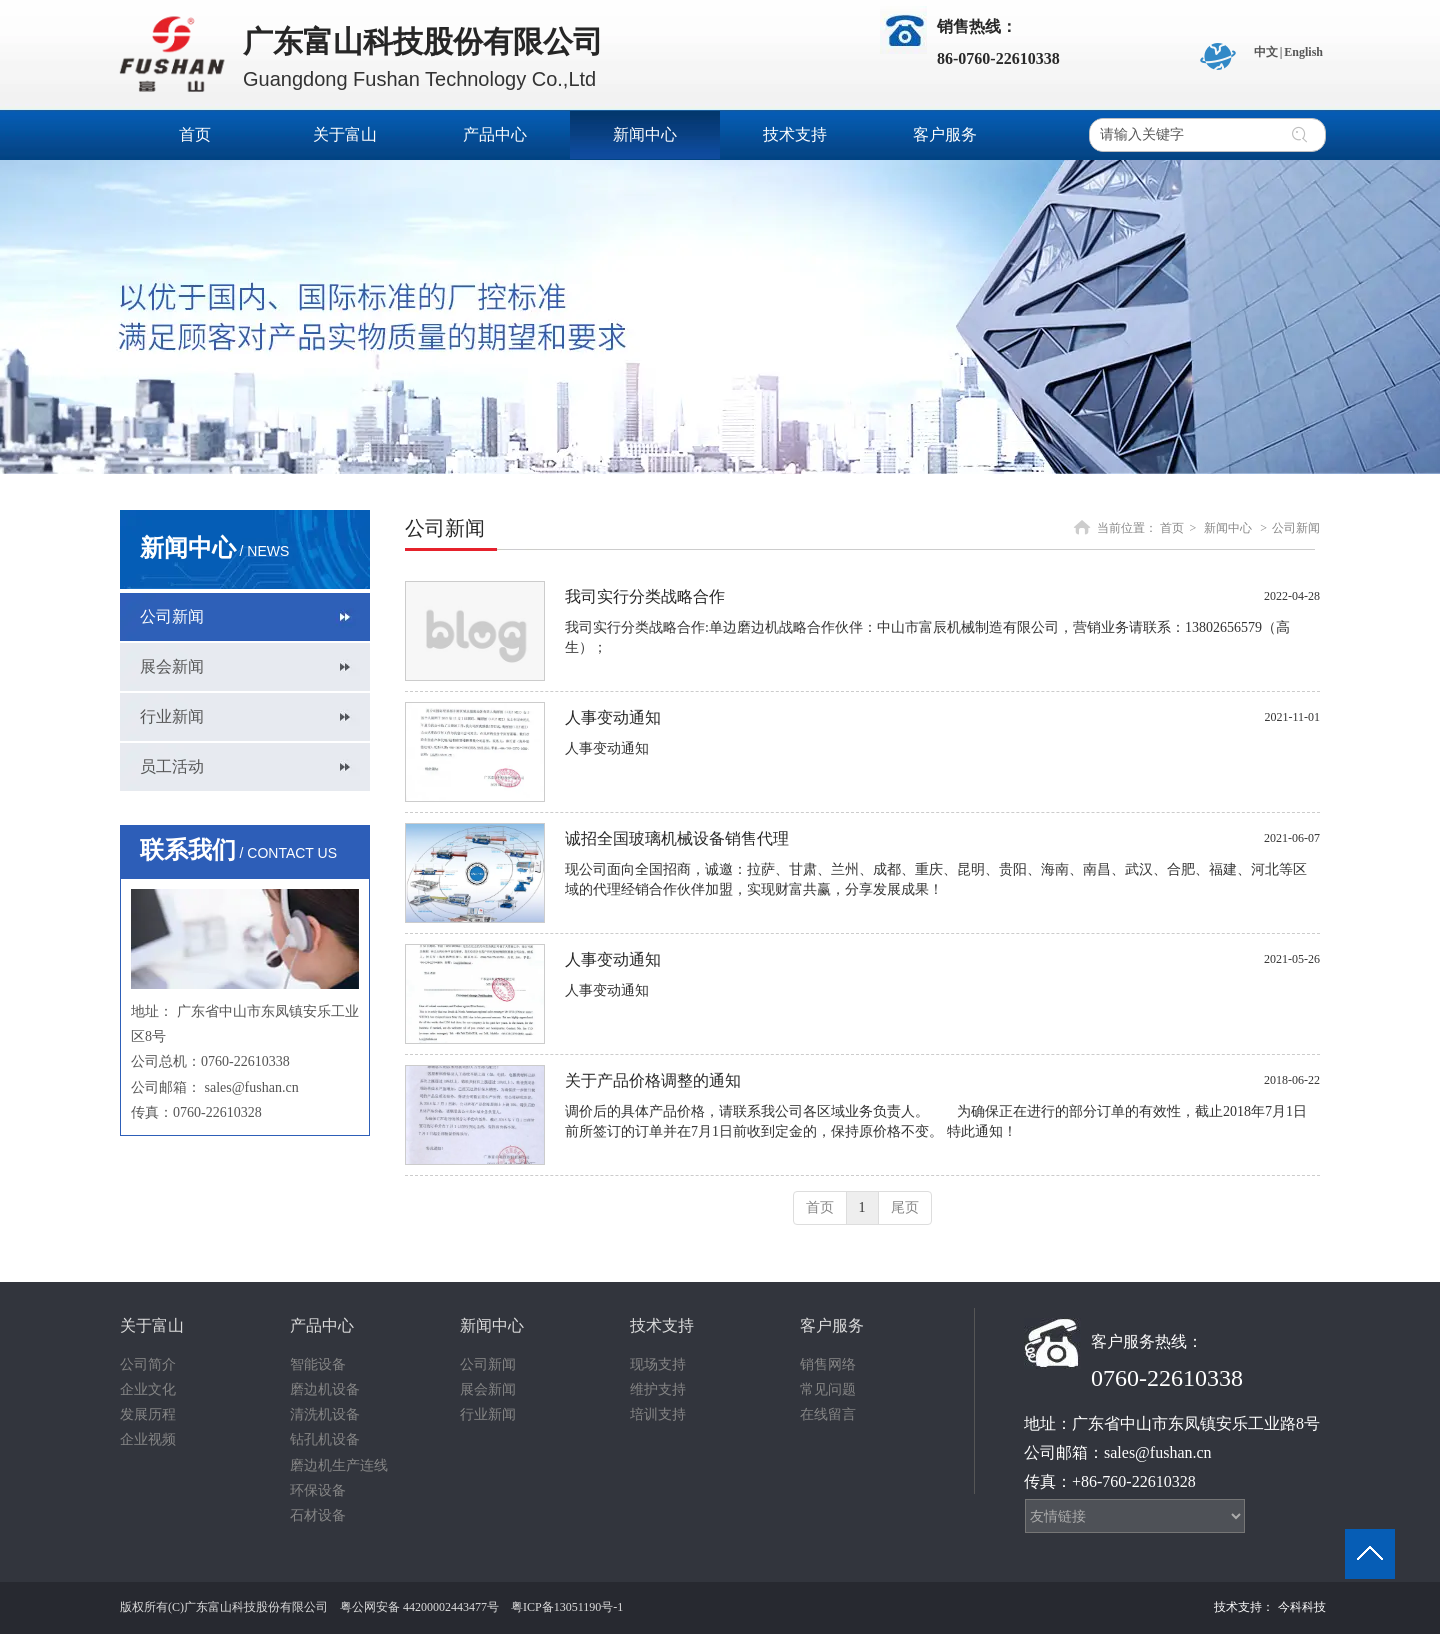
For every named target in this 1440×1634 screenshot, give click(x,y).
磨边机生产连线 (339, 1465)
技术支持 (662, 1325)
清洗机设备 (325, 1414)
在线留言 (828, 1414)
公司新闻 (1296, 528)
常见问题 (828, 1389)
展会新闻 (488, 1389)
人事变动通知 (613, 717)
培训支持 (658, 1414)
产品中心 (322, 1325)
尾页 (905, 1207)
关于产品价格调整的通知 (653, 1080)
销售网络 (828, 1364)
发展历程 (148, 1414)
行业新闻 (488, 1414)
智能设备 (318, 1364)
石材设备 (318, 1515)
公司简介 (148, 1364)
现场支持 (658, 1364)
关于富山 (152, 1325)
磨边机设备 (325, 1389)
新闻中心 (1228, 528)
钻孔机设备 (325, 1439)
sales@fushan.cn (252, 1087)
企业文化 (148, 1389)
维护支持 (658, 1389)
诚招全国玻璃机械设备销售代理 (677, 838)
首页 (1172, 528)
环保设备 (318, 1490)
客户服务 (832, 1325)
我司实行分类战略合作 (645, 596)
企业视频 (148, 1439)
